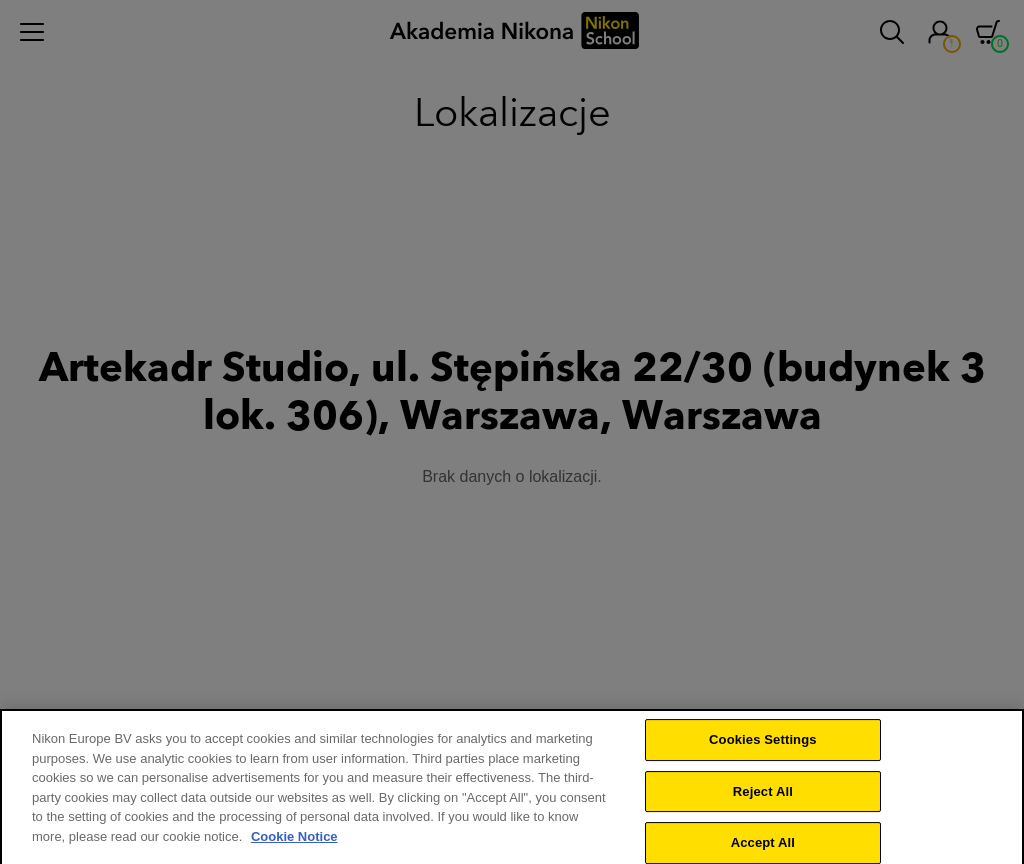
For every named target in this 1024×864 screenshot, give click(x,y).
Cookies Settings (763, 749)
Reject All (763, 801)
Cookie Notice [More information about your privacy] (294, 846)
